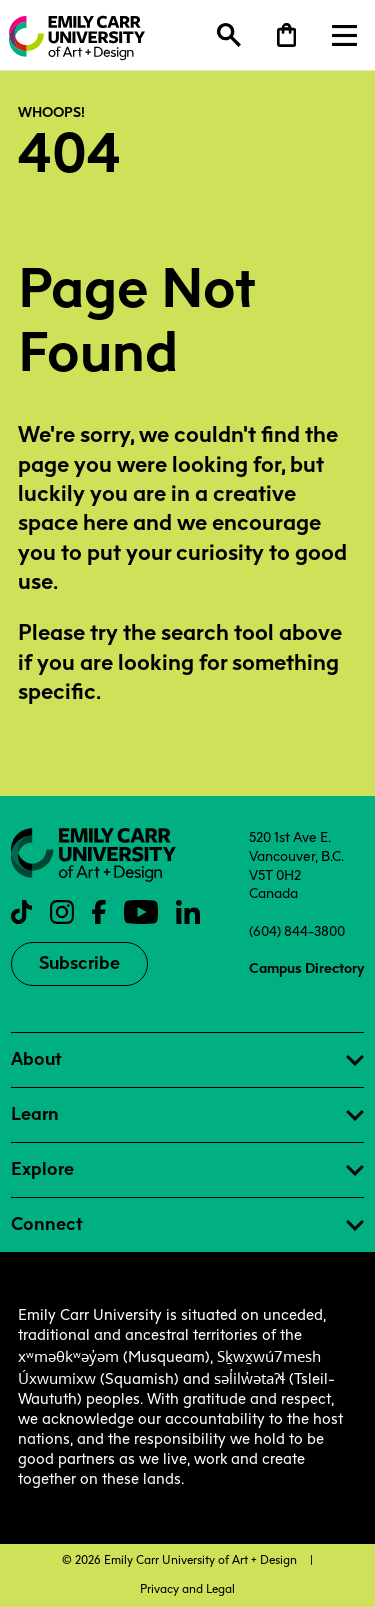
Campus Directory (306, 968)
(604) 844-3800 (297, 931)
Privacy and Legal (187, 1589)
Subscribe (79, 963)
